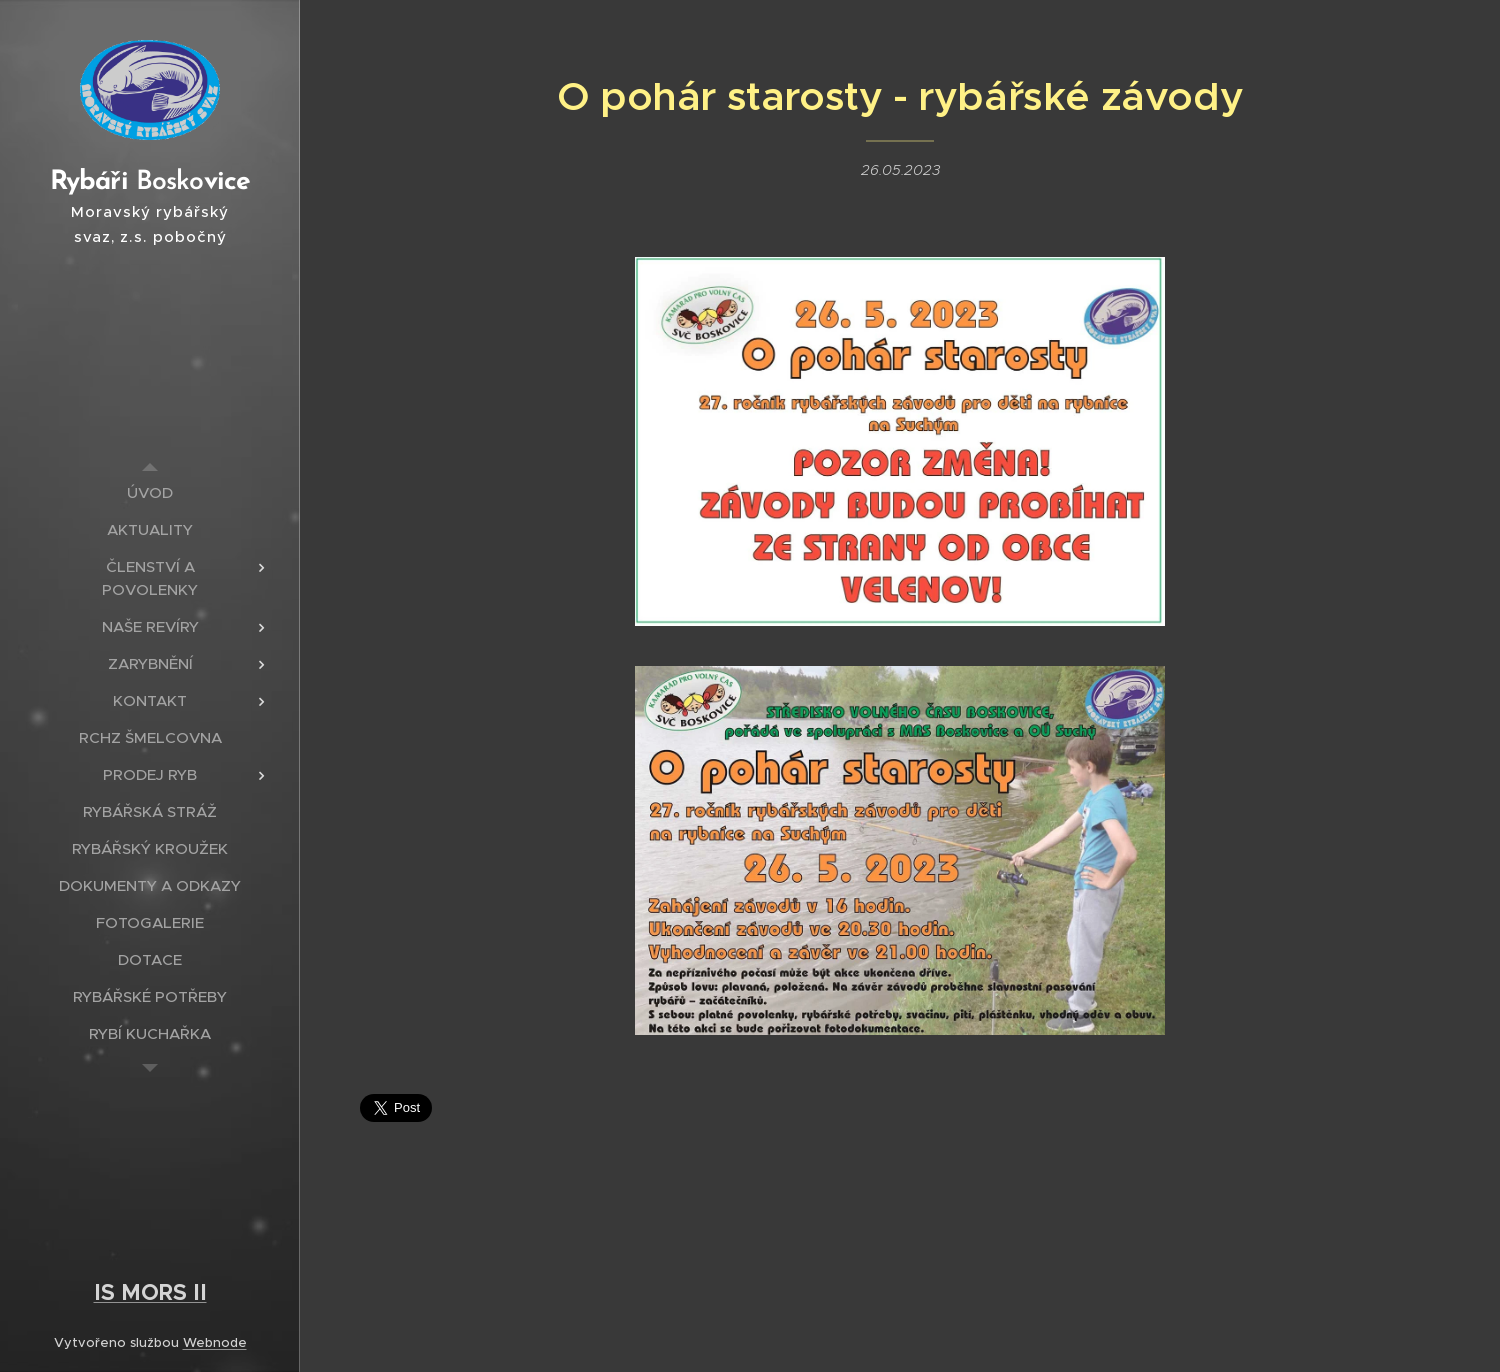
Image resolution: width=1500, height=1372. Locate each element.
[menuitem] (150, 492)
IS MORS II (150, 1292)
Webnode (215, 1342)
